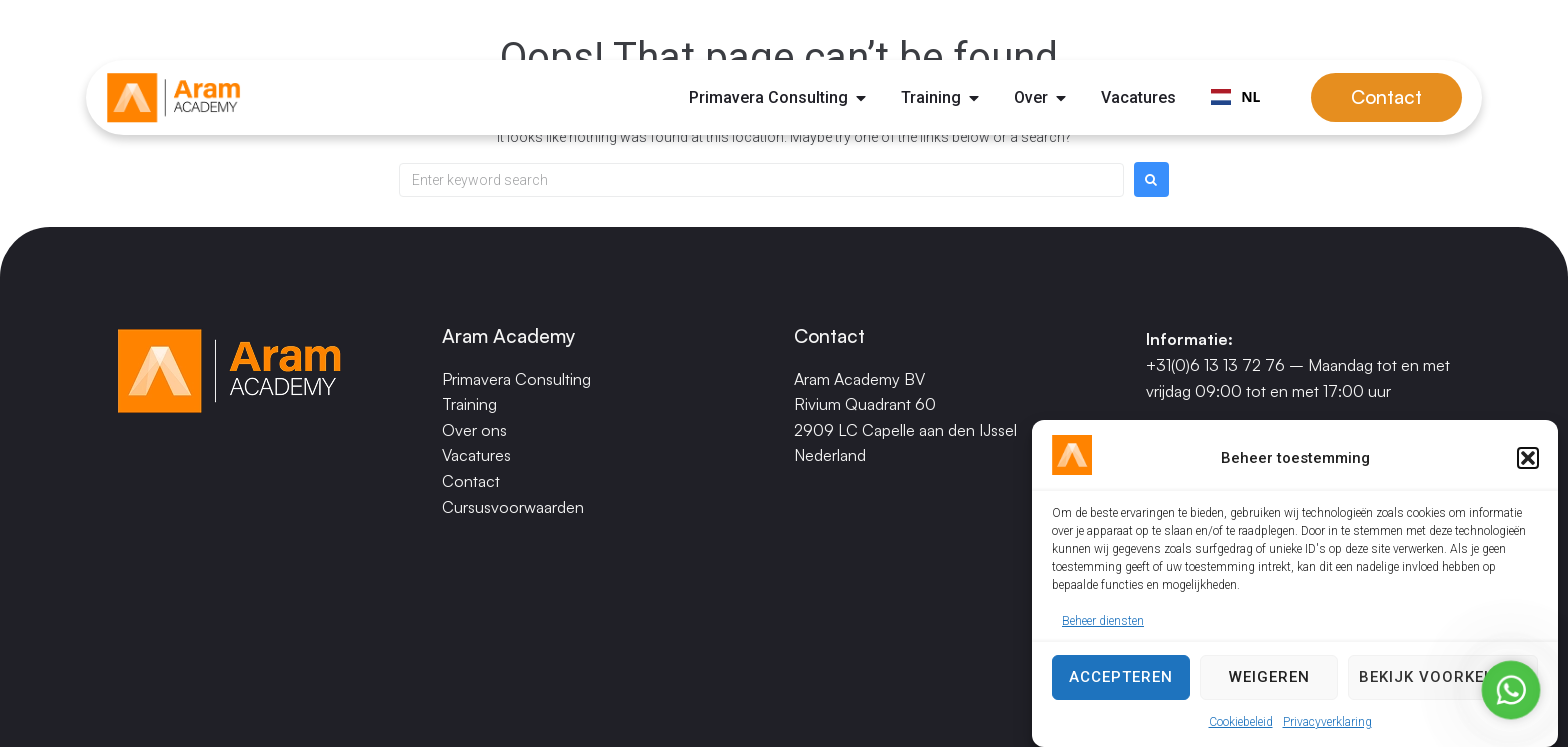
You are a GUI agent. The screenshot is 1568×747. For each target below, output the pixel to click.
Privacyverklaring (1327, 725)
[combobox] (1235, 98)
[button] (1528, 462)
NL (1235, 96)
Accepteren (1121, 681)
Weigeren (1269, 681)
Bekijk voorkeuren (1443, 681)
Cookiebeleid (1241, 725)
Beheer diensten (1103, 625)
